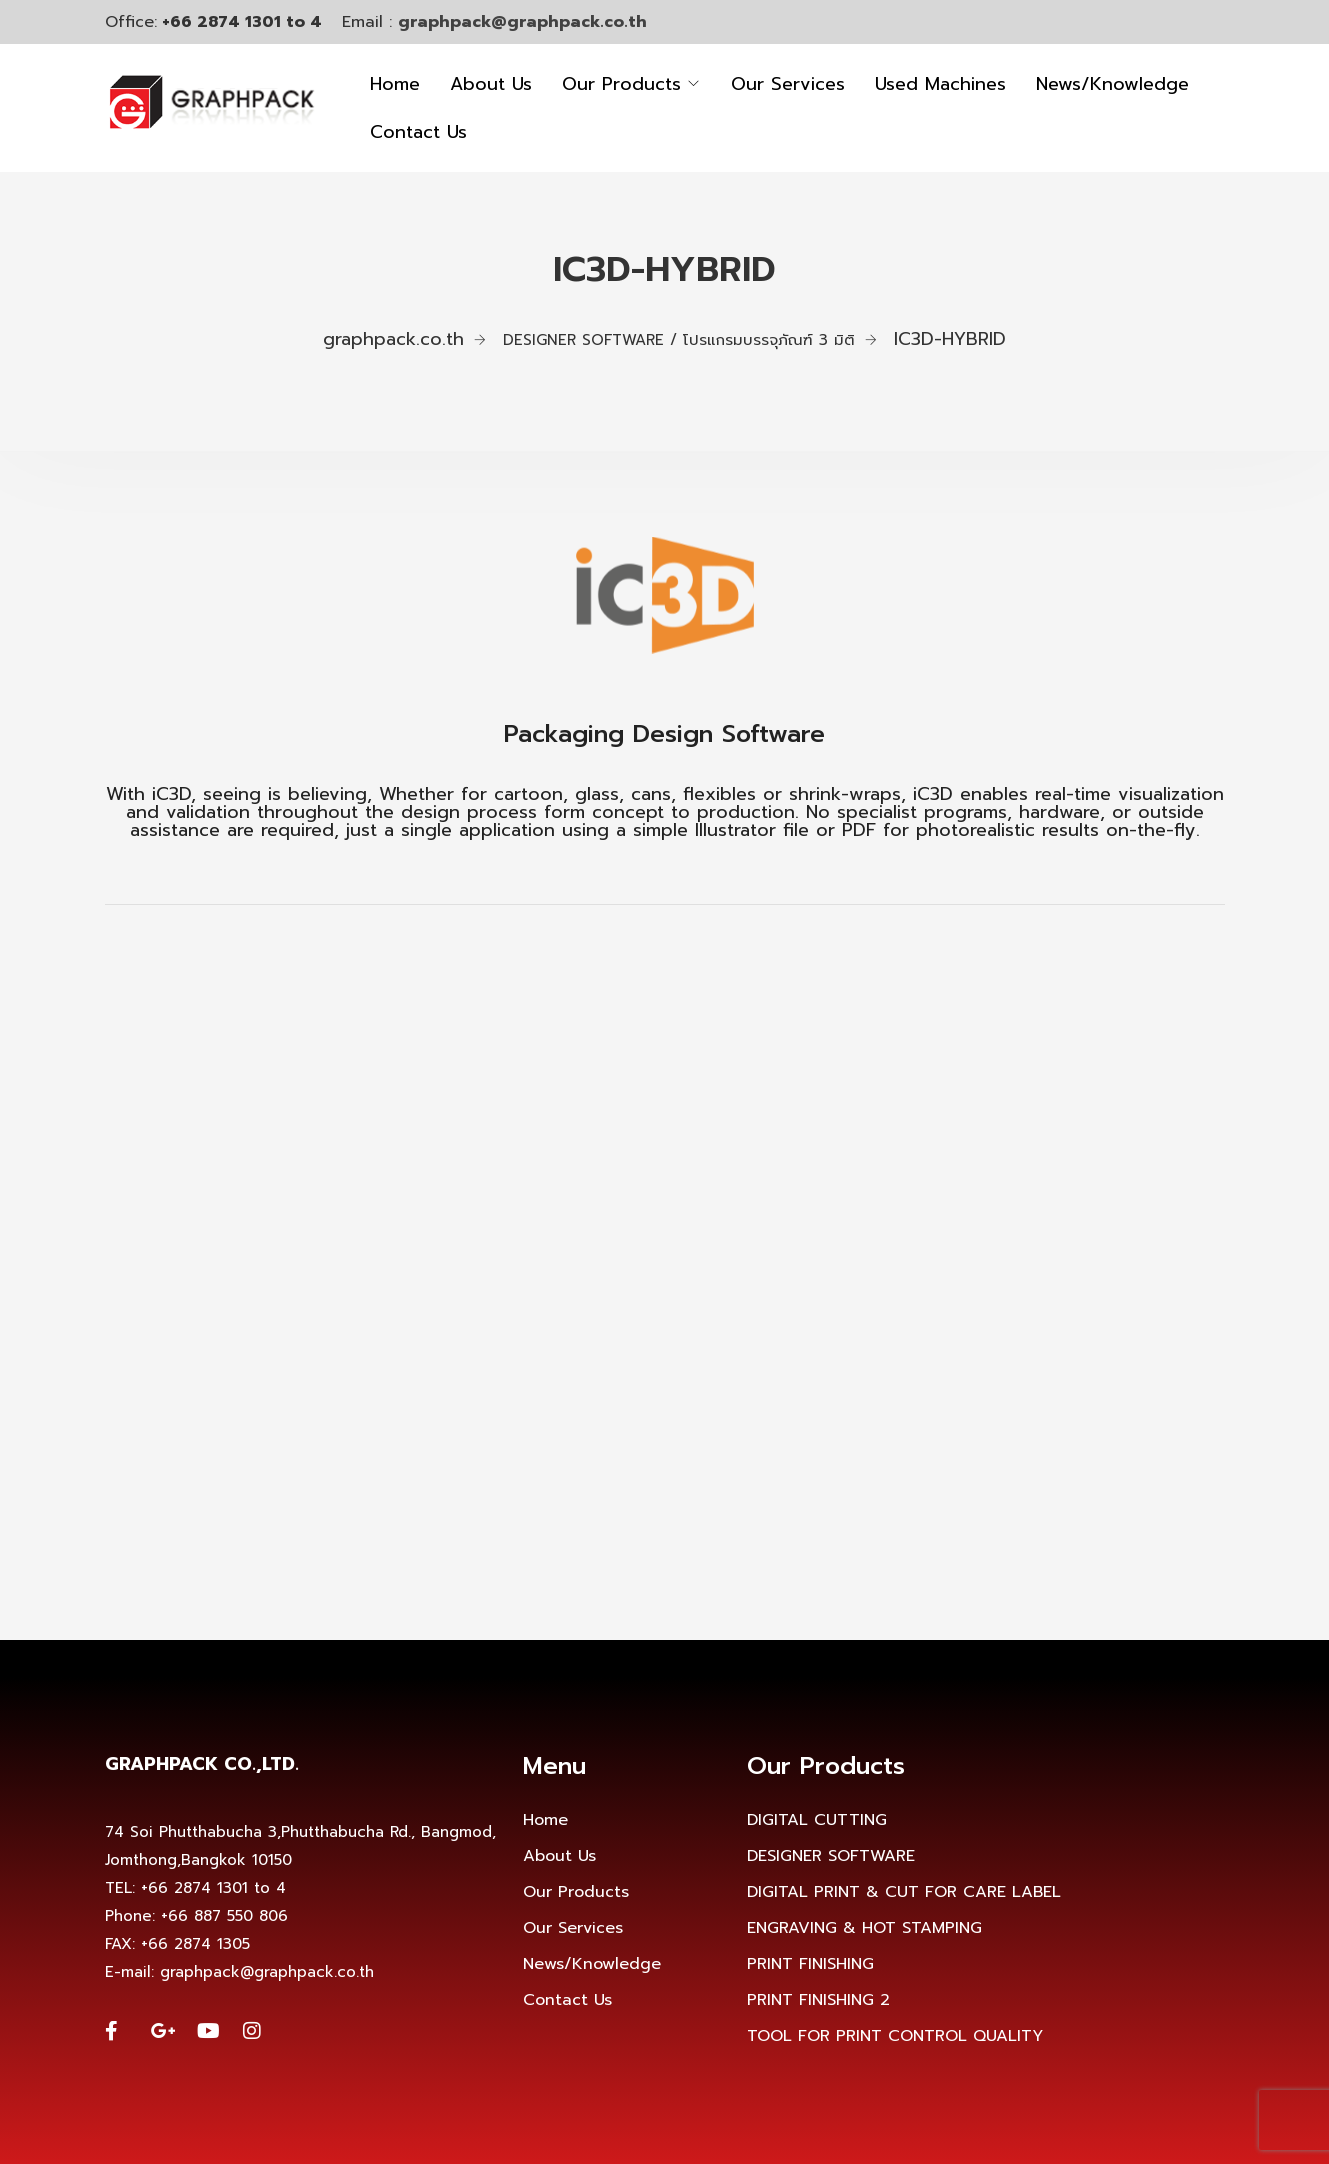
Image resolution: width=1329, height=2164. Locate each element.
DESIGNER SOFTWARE (831, 1856)
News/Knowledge (1112, 84)
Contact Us (418, 132)
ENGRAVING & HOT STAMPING (864, 1928)
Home (395, 84)
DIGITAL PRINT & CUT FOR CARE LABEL (904, 1892)
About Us (491, 84)
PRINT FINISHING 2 (818, 2000)
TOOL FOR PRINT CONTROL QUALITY (895, 2036)
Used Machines (940, 84)
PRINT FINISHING (810, 1964)
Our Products (621, 84)
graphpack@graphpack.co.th (522, 22)
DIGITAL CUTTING (817, 1820)
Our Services (788, 84)
